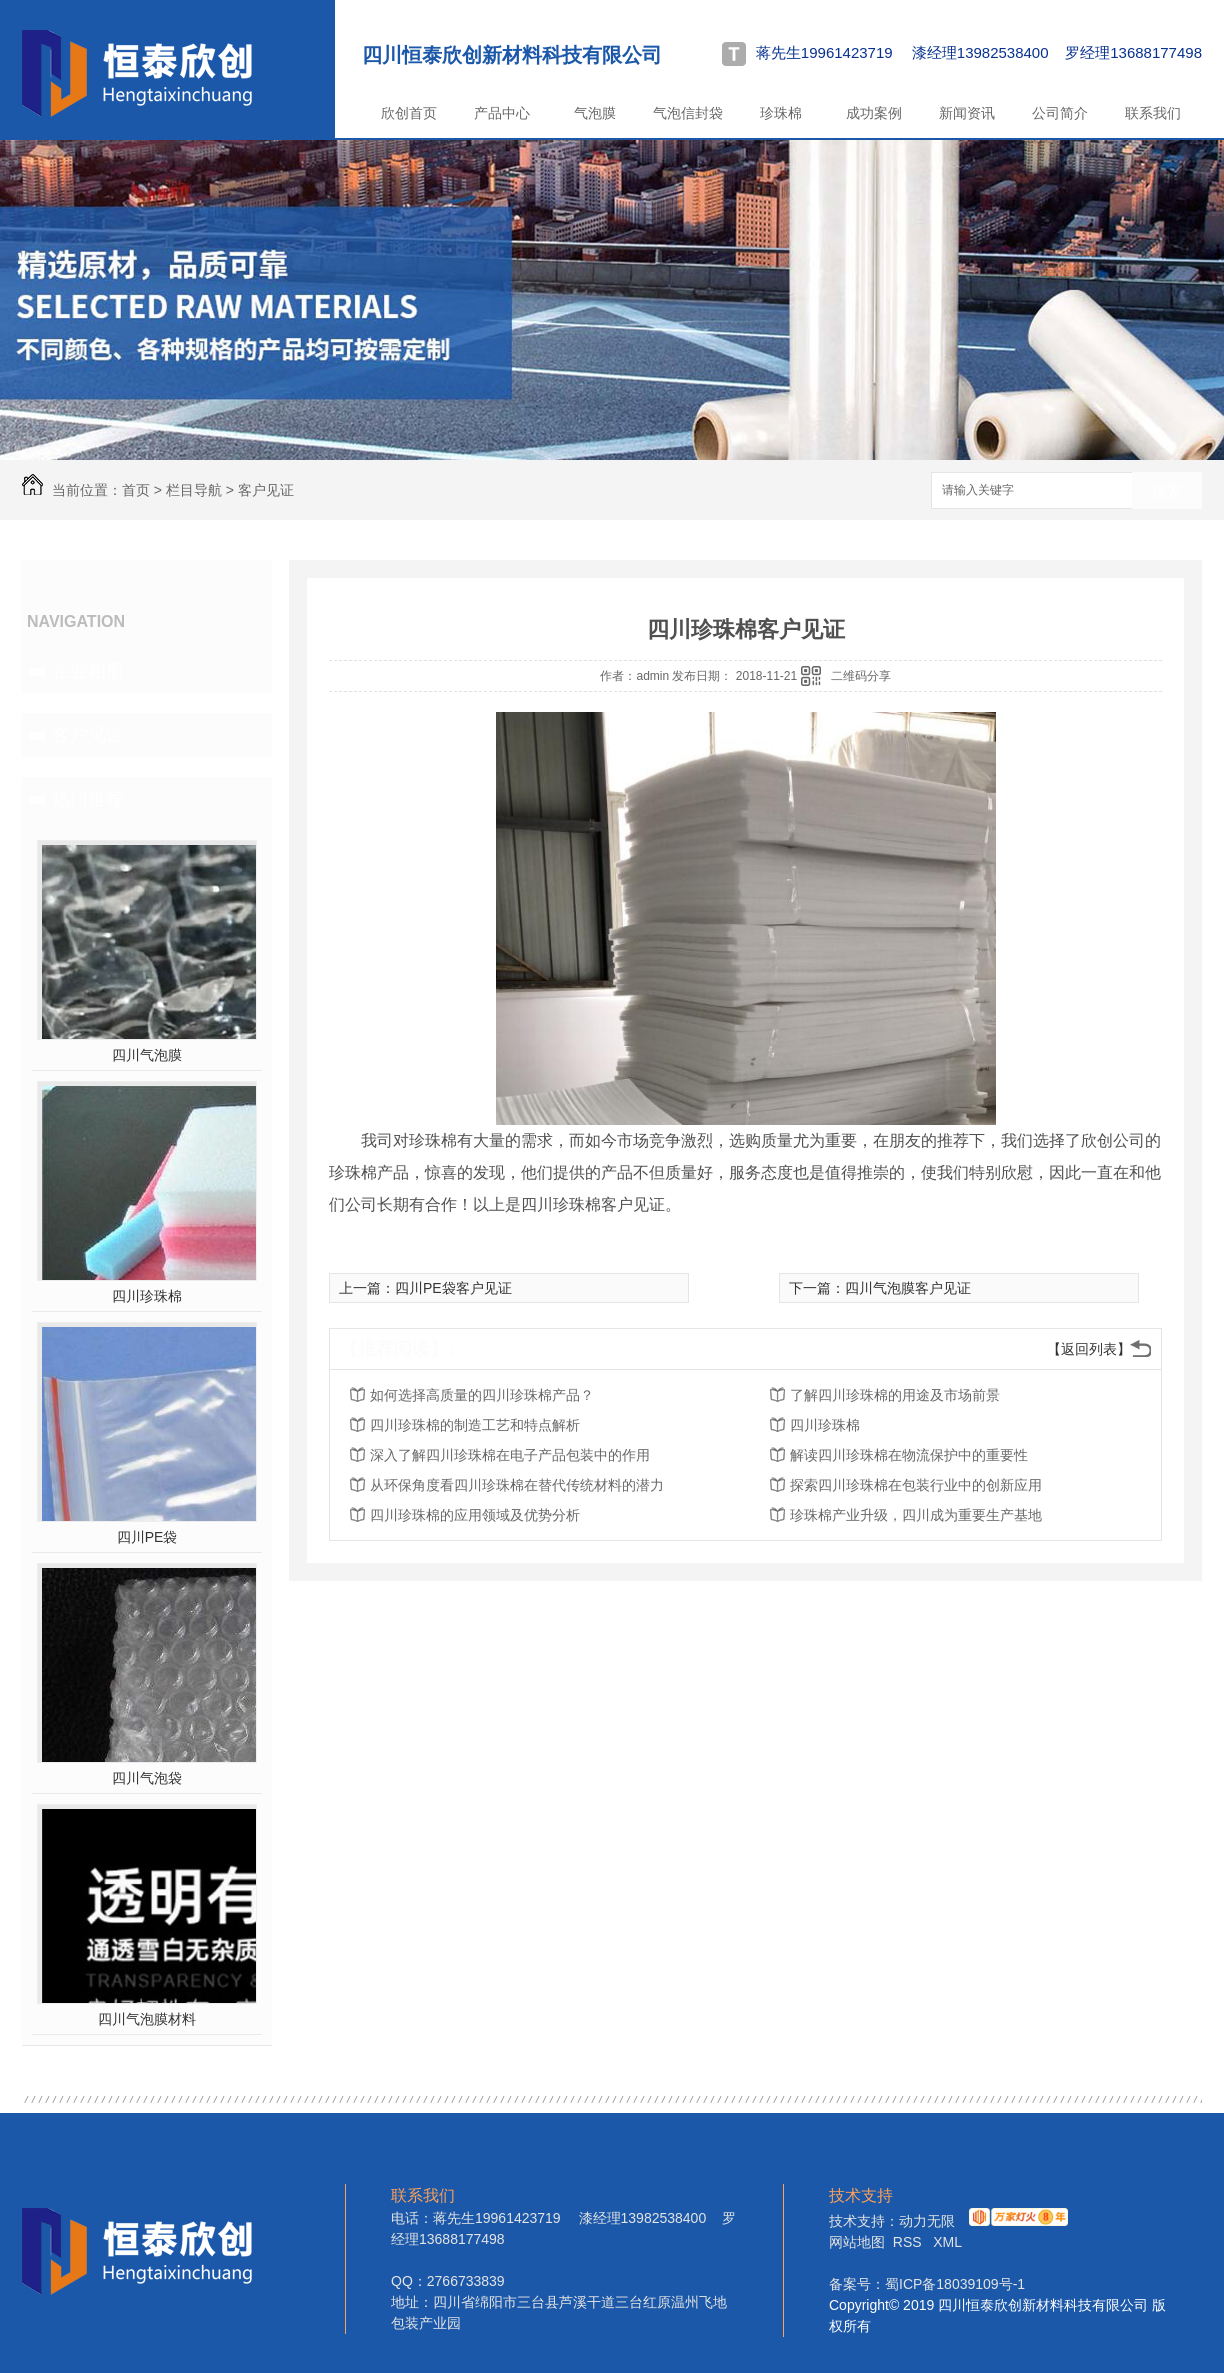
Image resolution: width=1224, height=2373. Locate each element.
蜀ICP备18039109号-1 (955, 2284)
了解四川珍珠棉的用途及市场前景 (895, 1395)
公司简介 (1060, 113)
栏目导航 (194, 490)
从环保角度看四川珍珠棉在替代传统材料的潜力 (517, 1485)
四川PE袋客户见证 (453, 1288)
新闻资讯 (967, 113)
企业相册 (88, 671)
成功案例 (874, 113)
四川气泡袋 (147, 1778)
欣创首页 (409, 113)
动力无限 (927, 2221)
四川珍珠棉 (147, 1296)
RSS (909, 2242)
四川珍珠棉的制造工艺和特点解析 (475, 1425)
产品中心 (502, 113)
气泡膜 (595, 113)
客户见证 (266, 490)
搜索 (1167, 491)
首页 (136, 490)
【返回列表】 (1089, 1349)
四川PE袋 (147, 1537)
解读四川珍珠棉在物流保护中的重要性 (909, 1455)
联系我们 (1153, 113)
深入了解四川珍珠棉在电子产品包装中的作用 (510, 1455)
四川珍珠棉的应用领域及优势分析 (475, 1515)
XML (947, 2242)
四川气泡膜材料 (147, 2019)
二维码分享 (861, 676)
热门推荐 (88, 799)
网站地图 (857, 2242)
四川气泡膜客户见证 (908, 1288)
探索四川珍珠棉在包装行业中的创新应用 (916, 1485)
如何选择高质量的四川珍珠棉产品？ (482, 1395)
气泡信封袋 (688, 113)
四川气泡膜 (147, 1055)
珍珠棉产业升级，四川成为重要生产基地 (916, 1515)
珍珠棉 (781, 113)
